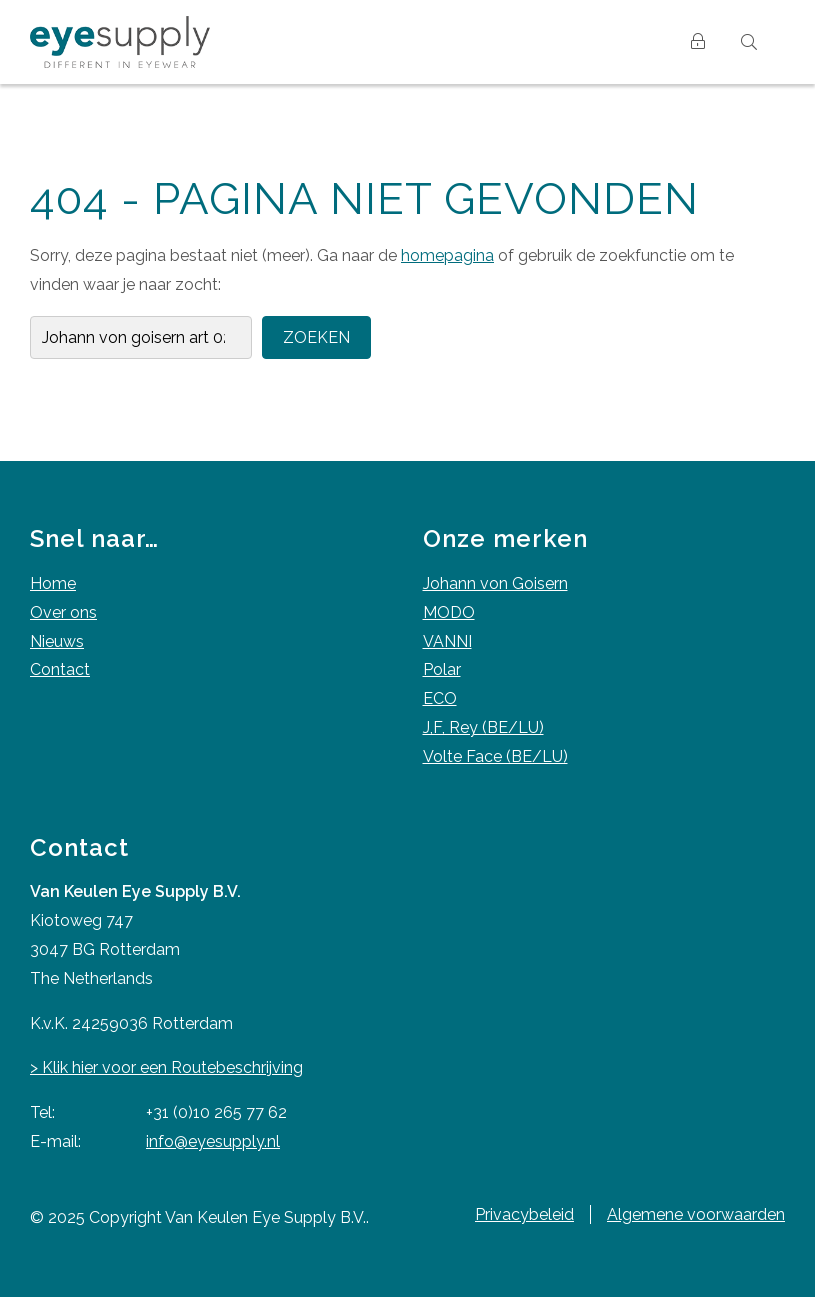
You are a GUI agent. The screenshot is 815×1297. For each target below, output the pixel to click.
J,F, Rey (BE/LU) (483, 727)
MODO (449, 612)
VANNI (447, 641)
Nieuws (57, 641)
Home (53, 583)
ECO (440, 698)
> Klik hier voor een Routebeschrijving (166, 1067)
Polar (442, 669)
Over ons (63, 612)
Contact (60, 669)
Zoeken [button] (316, 337)
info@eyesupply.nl (213, 1141)
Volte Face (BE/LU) (495, 756)
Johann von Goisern (495, 583)
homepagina (447, 255)
